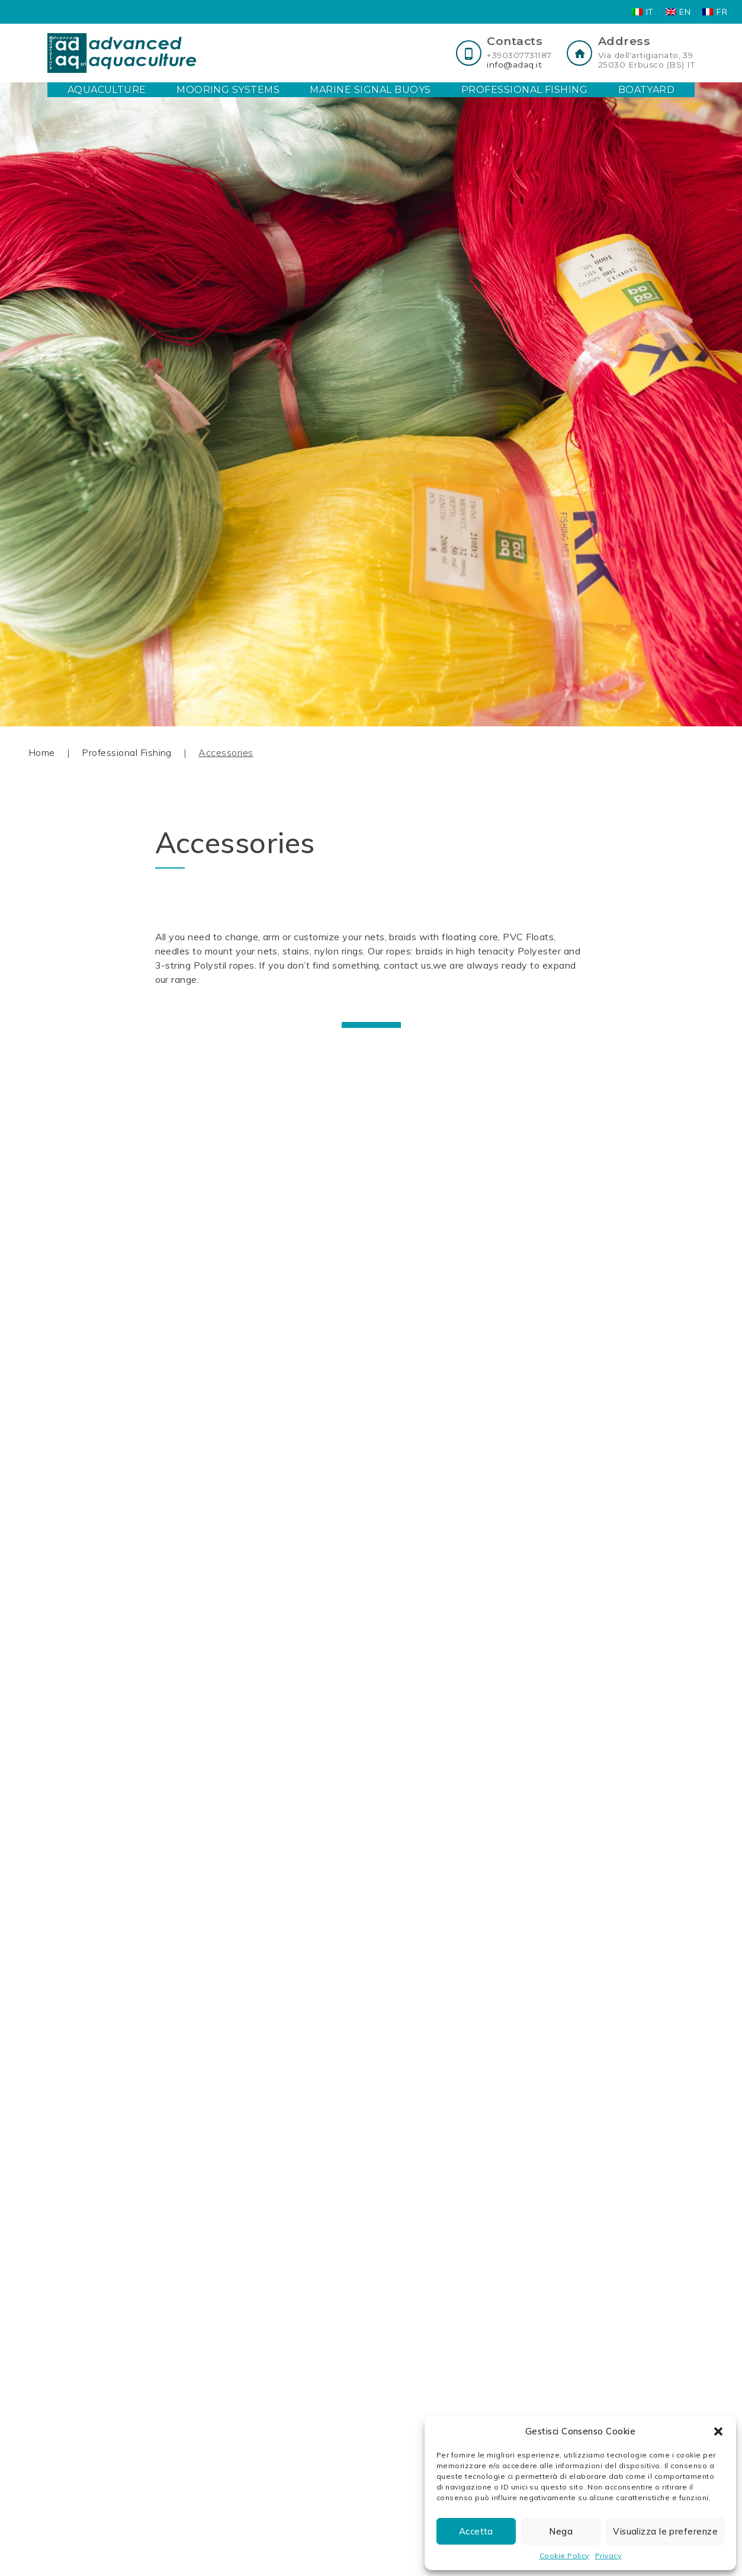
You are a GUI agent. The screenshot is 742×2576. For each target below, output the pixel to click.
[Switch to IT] (643, 12)
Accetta (476, 2531)
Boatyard (646, 89)
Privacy (608, 2555)
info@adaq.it (514, 64)
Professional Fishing (524, 89)
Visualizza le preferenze (665, 2531)
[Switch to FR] (714, 12)
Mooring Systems (228, 89)
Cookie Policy (564, 2555)
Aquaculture (107, 89)
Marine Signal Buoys (370, 89)
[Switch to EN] (678, 12)
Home (41, 752)
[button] (718, 2431)
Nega (561, 2531)
